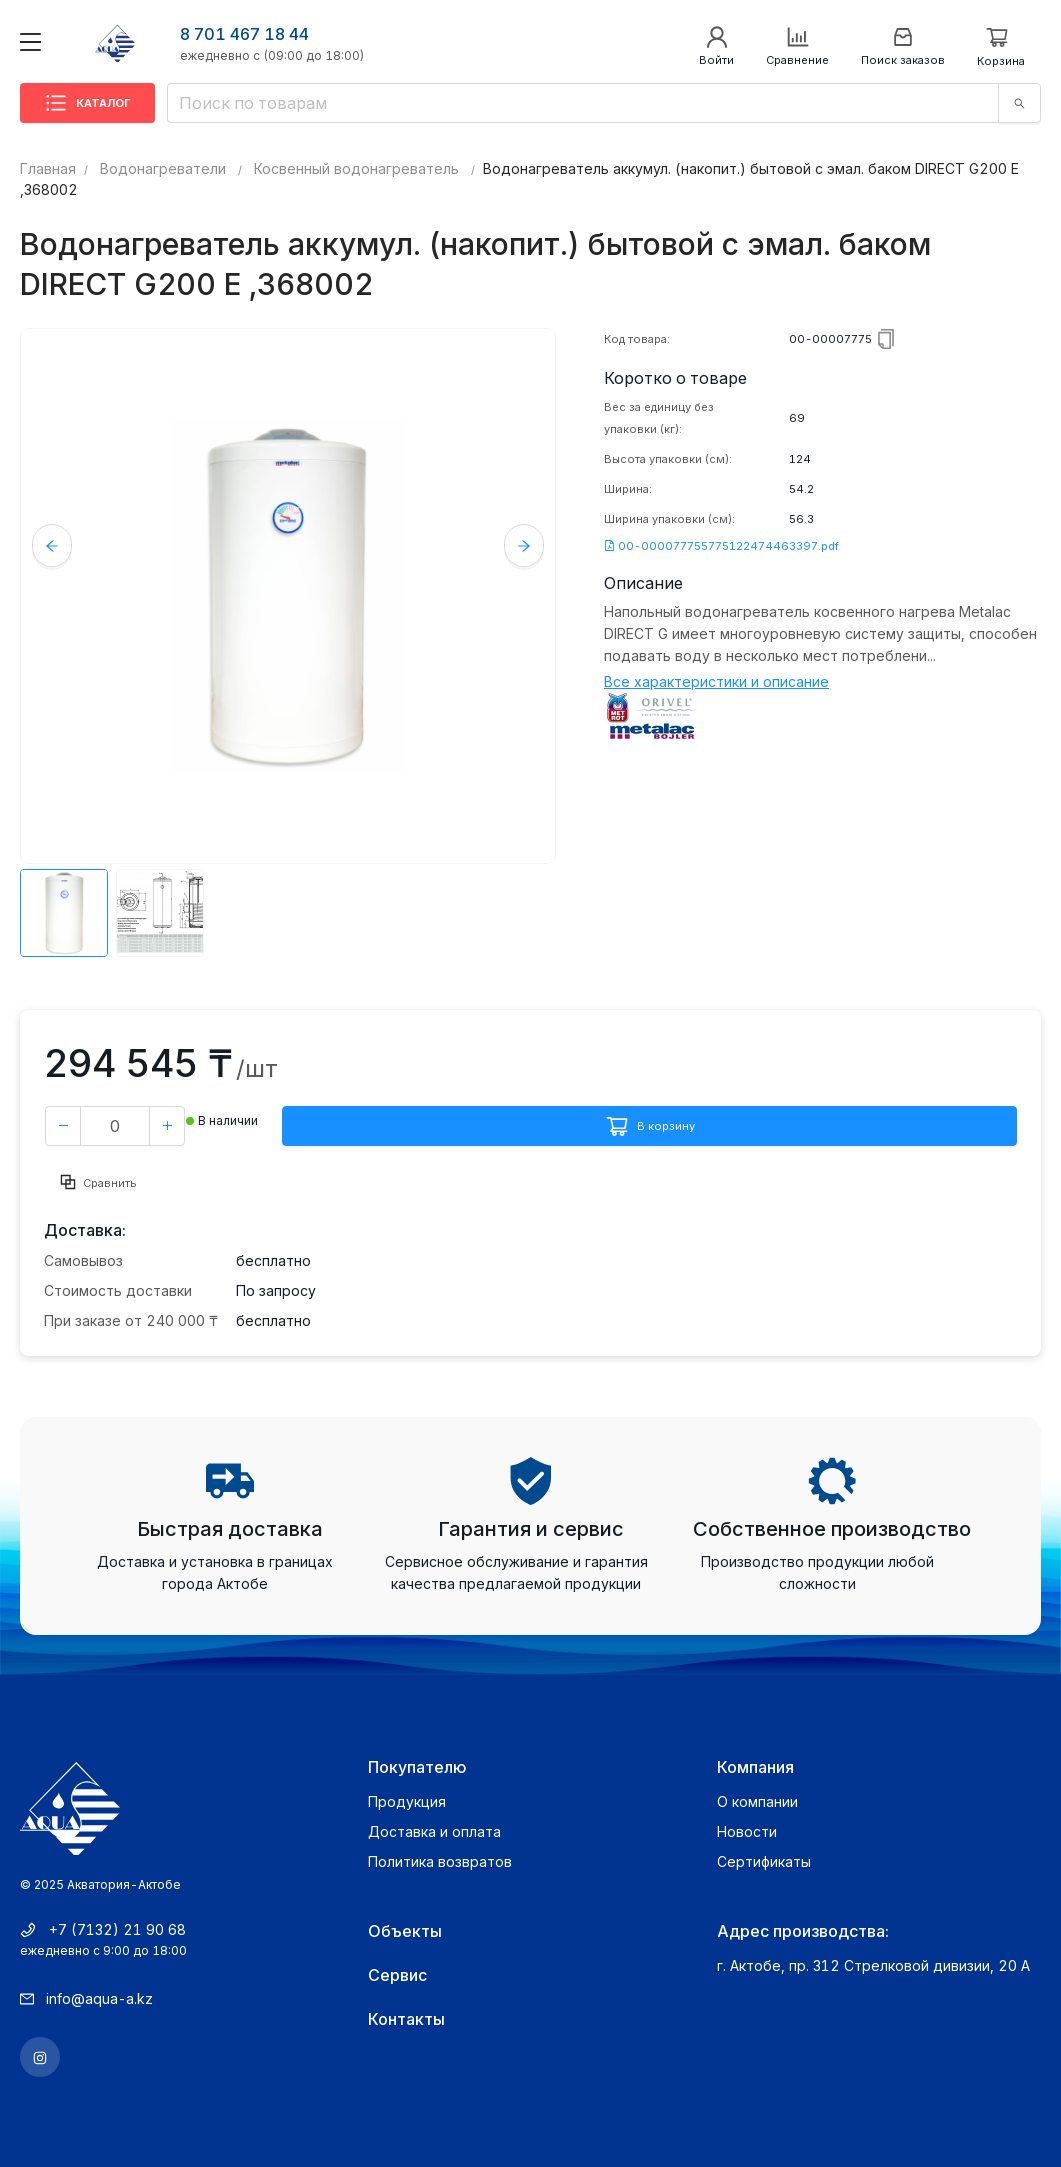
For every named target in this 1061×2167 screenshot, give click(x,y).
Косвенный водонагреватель (356, 168)
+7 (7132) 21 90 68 (117, 1929)
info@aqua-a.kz (99, 1998)
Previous (52, 544)
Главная (48, 168)
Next (524, 544)
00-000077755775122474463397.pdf (721, 546)
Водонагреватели (163, 168)
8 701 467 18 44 (244, 34)
